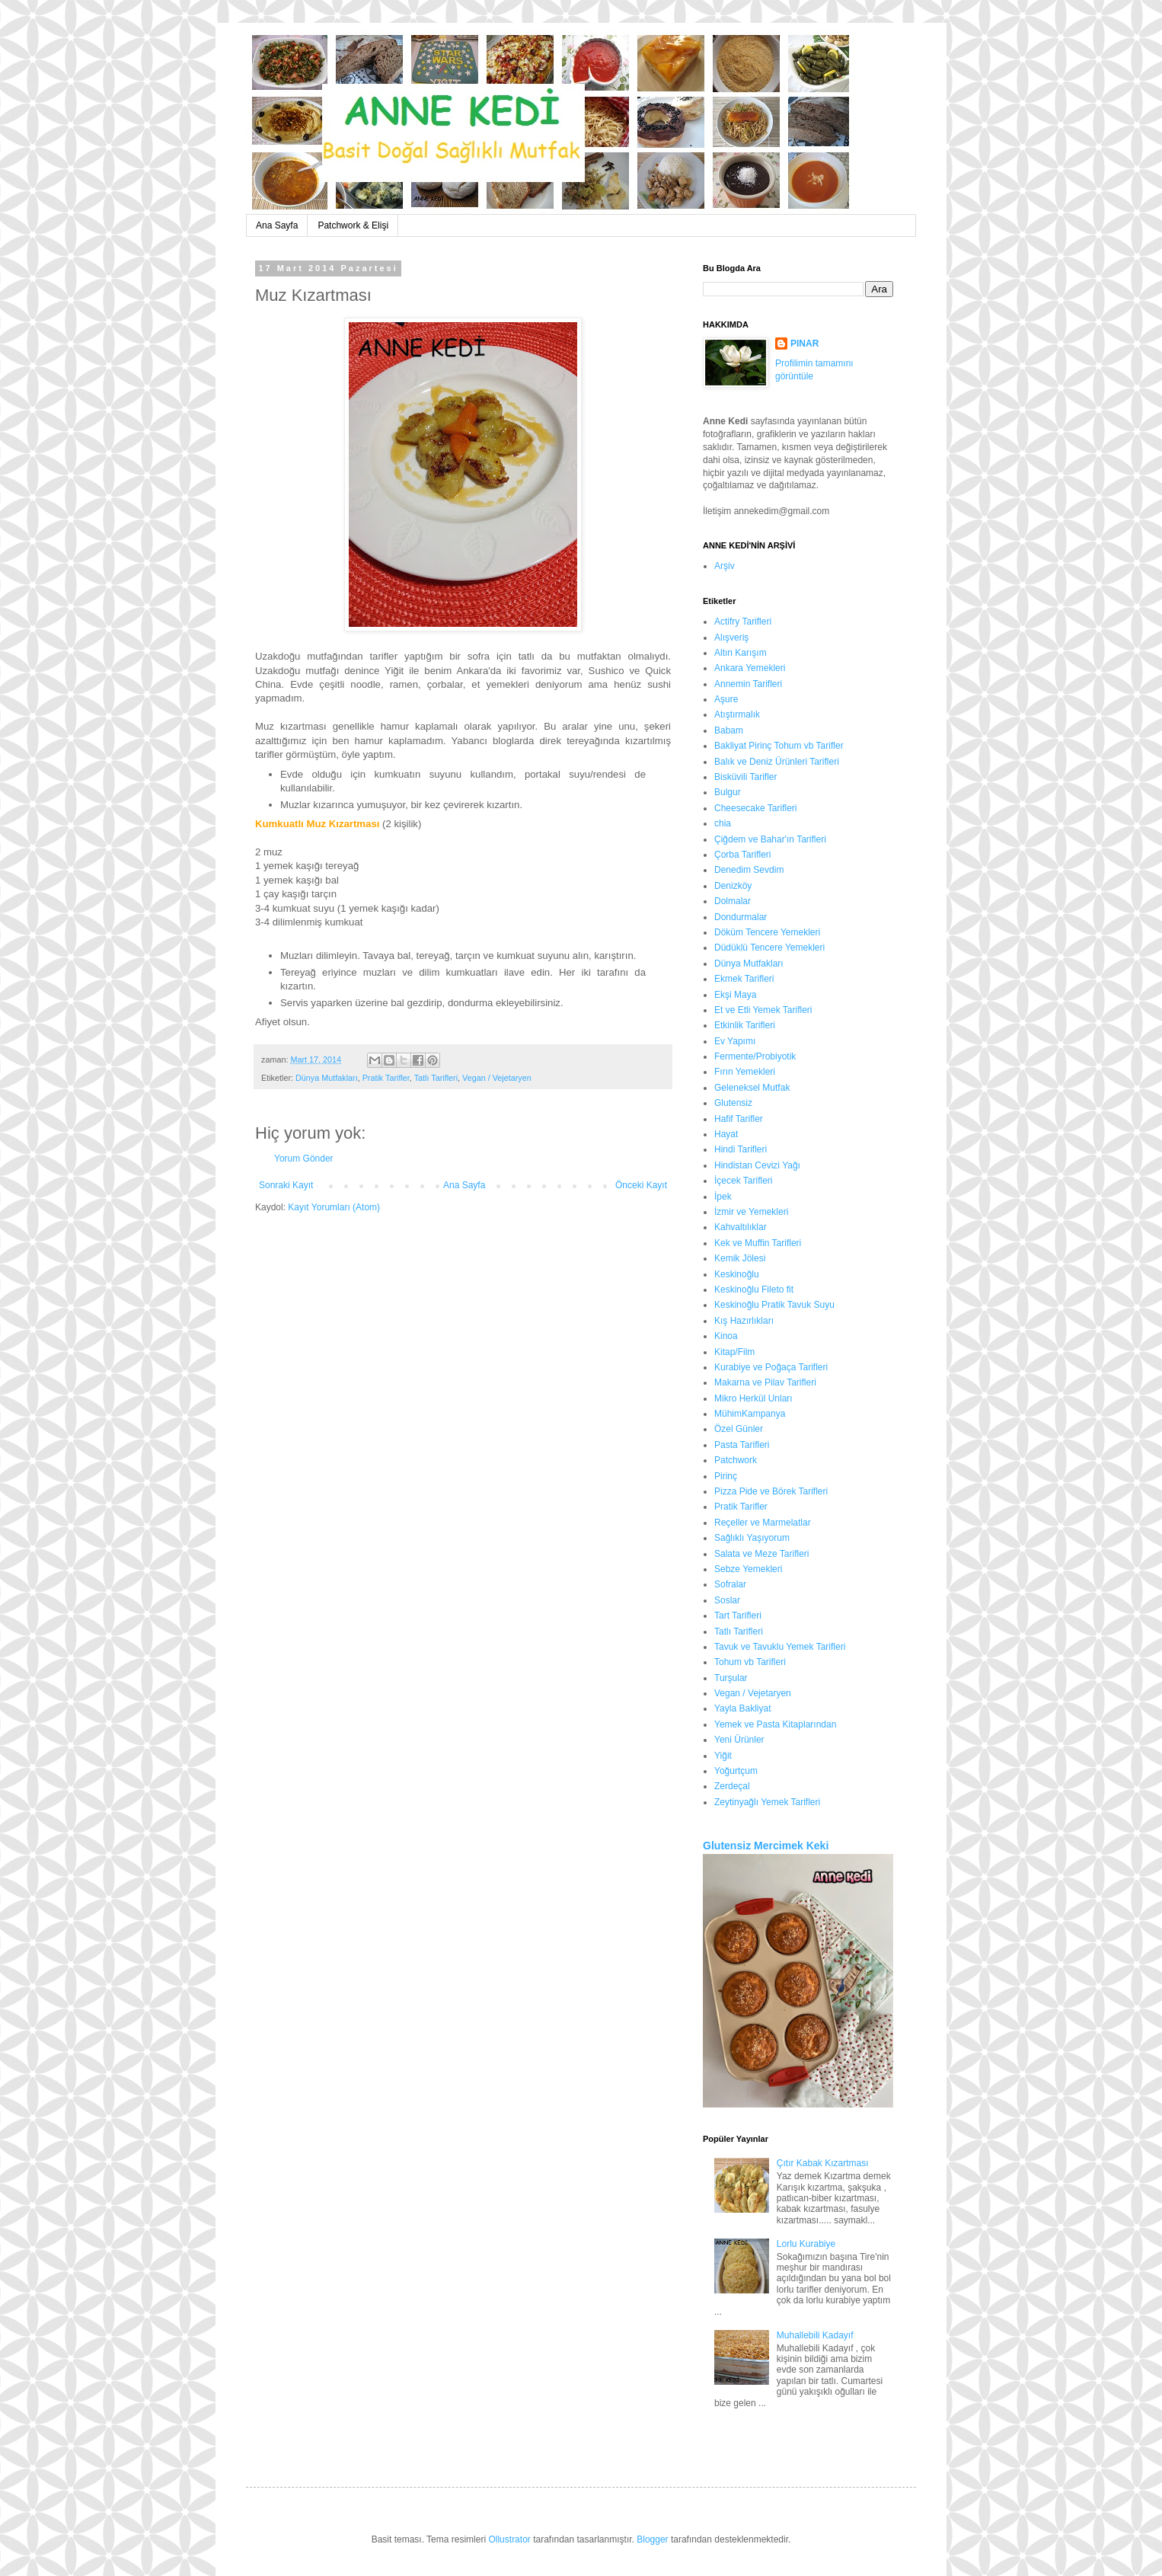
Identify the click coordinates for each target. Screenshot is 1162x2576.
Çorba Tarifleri (742, 854)
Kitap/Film (734, 1352)
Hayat (726, 1134)
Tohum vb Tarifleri (750, 1662)
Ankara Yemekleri (749, 668)
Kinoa (726, 1336)
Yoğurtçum (736, 1771)
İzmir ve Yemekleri (751, 1212)
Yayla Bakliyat (742, 1708)
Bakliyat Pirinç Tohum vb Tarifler (779, 745)
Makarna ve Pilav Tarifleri (765, 1382)
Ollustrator (509, 2539)
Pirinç (725, 1476)
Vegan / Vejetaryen (497, 1077)
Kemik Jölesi (739, 1258)
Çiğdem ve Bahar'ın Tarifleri (770, 839)
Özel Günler (738, 1429)
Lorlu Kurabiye (806, 2244)
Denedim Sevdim (749, 870)
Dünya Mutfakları (326, 1077)
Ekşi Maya (735, 994)
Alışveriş (731, 637)
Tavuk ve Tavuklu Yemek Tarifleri (779, 1646)
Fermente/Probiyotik (755, 1056)
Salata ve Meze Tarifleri (761, 1553)
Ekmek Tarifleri (744, 978)
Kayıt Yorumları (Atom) (334, 1207)
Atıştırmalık (737, 714)
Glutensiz (733, 1103)
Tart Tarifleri (737, 1615)
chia (722, 823)
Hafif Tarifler (738, 1119)
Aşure (726, 699)
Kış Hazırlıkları (744, 1320)
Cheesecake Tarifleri (755, 808)
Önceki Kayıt (641, 1185)
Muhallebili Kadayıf (815, 2335)
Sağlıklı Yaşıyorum (752, 1537)
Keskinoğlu (736, 1274)
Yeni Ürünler (739, 1739)
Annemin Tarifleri (748, 684)
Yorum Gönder (304, 1158)
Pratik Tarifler (386, 1077)
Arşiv (724, 566)
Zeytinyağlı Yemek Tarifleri (767, 1802)
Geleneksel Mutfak (752, 1087)
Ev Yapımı (734, 1041)
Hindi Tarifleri (740, 1149)
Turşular (731, 1678)
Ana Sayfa (277, 225)
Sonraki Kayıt (286, 1185)
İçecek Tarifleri (743, 1180)
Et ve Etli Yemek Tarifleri (763, 1010)
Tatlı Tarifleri (436, 1077)
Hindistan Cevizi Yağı (757, 1165)
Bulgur (727, 792)
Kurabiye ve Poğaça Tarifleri (771, 1367)
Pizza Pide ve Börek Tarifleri (771, 1491)
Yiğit (723, 1755)
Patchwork (735, 1460)
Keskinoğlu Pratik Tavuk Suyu (774, 1304)
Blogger (652, 2539)
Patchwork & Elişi (353, 225)
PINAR (804, 343)
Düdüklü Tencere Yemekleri (769, 947)
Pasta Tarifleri (741, 1445)
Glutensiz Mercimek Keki (765, 1845)
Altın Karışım (740, 652)
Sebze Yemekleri (748, 1569)
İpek (723, 1196)
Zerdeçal (732, 1786)
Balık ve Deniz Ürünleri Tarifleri (776, 761)
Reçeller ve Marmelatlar (762, 1522)
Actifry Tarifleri (742, 621)
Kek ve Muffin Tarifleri (757, 1243)
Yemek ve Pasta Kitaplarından (775, 1724)
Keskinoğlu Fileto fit (753, 1289)
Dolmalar (732, 901)
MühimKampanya (749, 1413)
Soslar (727, 1600)
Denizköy (733, 886)
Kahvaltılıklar (740, 1227)
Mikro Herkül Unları (753, 1398)
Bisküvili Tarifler (745, 777)
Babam (728, 730)
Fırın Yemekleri (744, 1071)
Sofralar (730, 1584)
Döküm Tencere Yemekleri (767, 932)
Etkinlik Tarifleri (744, 1025)
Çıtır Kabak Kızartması (823, 2163)
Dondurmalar (740, 917)
